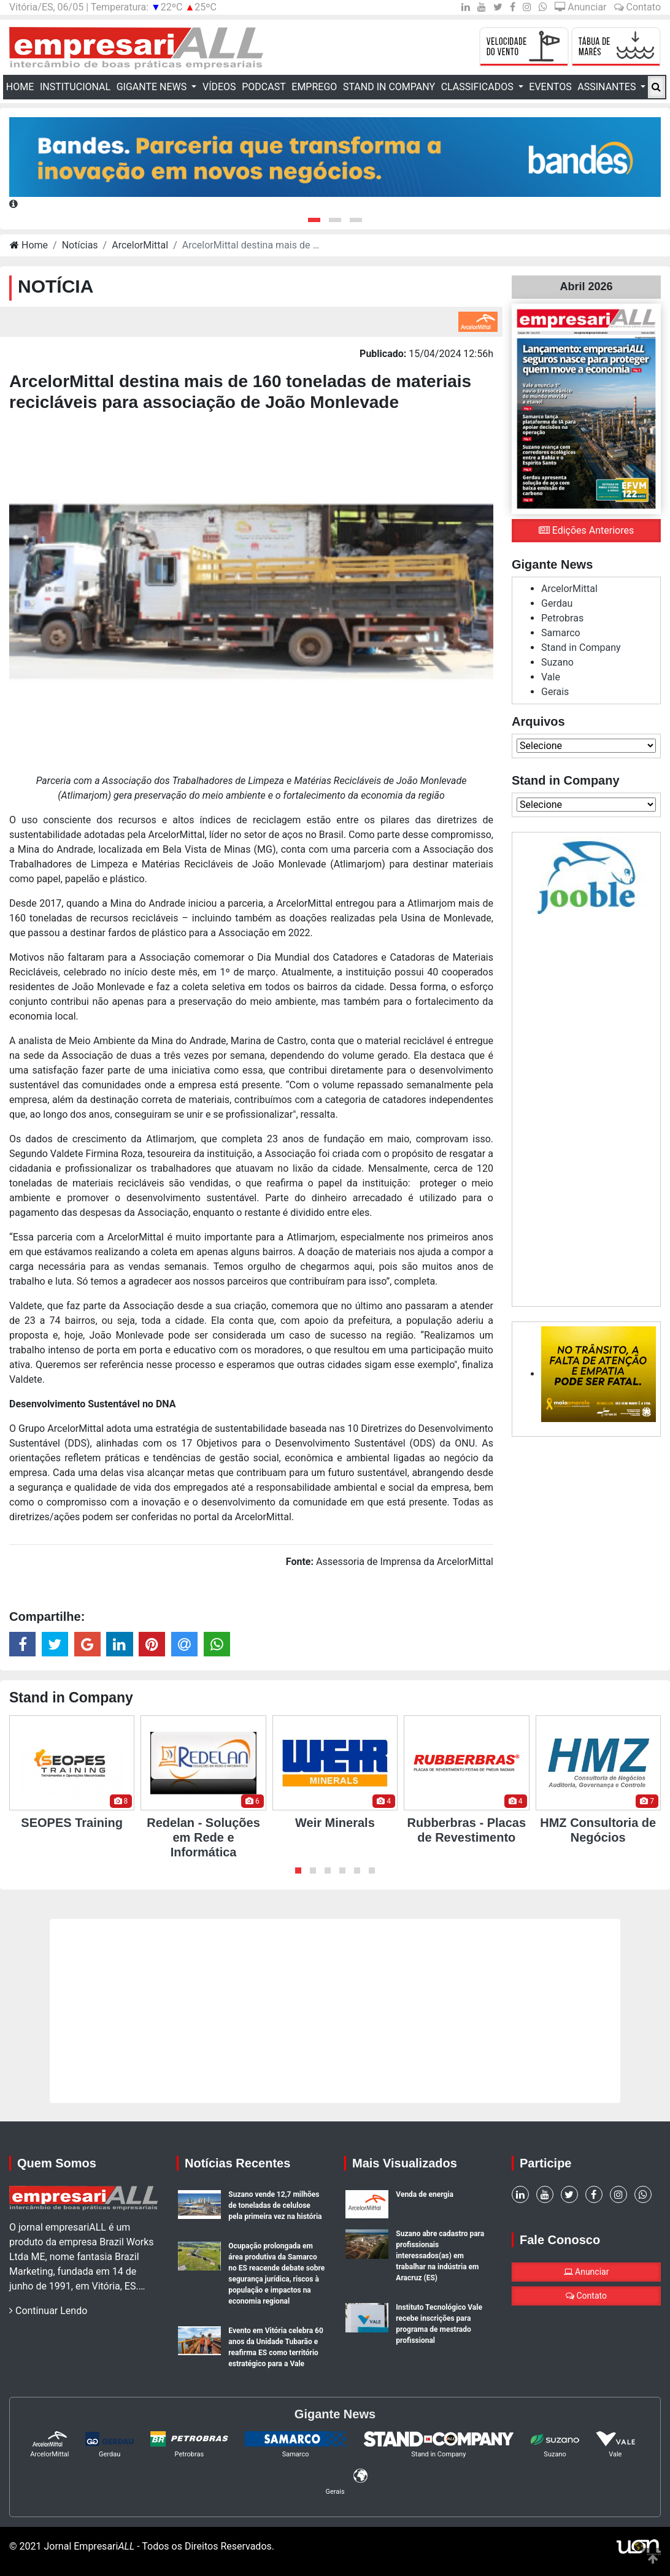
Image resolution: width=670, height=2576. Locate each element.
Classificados (478, 87)
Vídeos (219, 87)
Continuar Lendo (48, 2310)
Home (21, 86)
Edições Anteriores (586, 530)
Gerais (555, 692)
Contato (637, 7)
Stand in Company (389, 87)
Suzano (557, 662)
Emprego (314, 87)
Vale (550, 677)
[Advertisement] (586, 1108)
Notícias (80, 245)
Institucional (75, 87)
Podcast (264, 87)
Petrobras (562, 618)
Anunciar (580, 7)
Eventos (550, 87)
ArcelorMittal (140, 245)
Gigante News (153, 87)
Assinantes (607, 87)
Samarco (560, 633)
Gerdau (556, 603)
